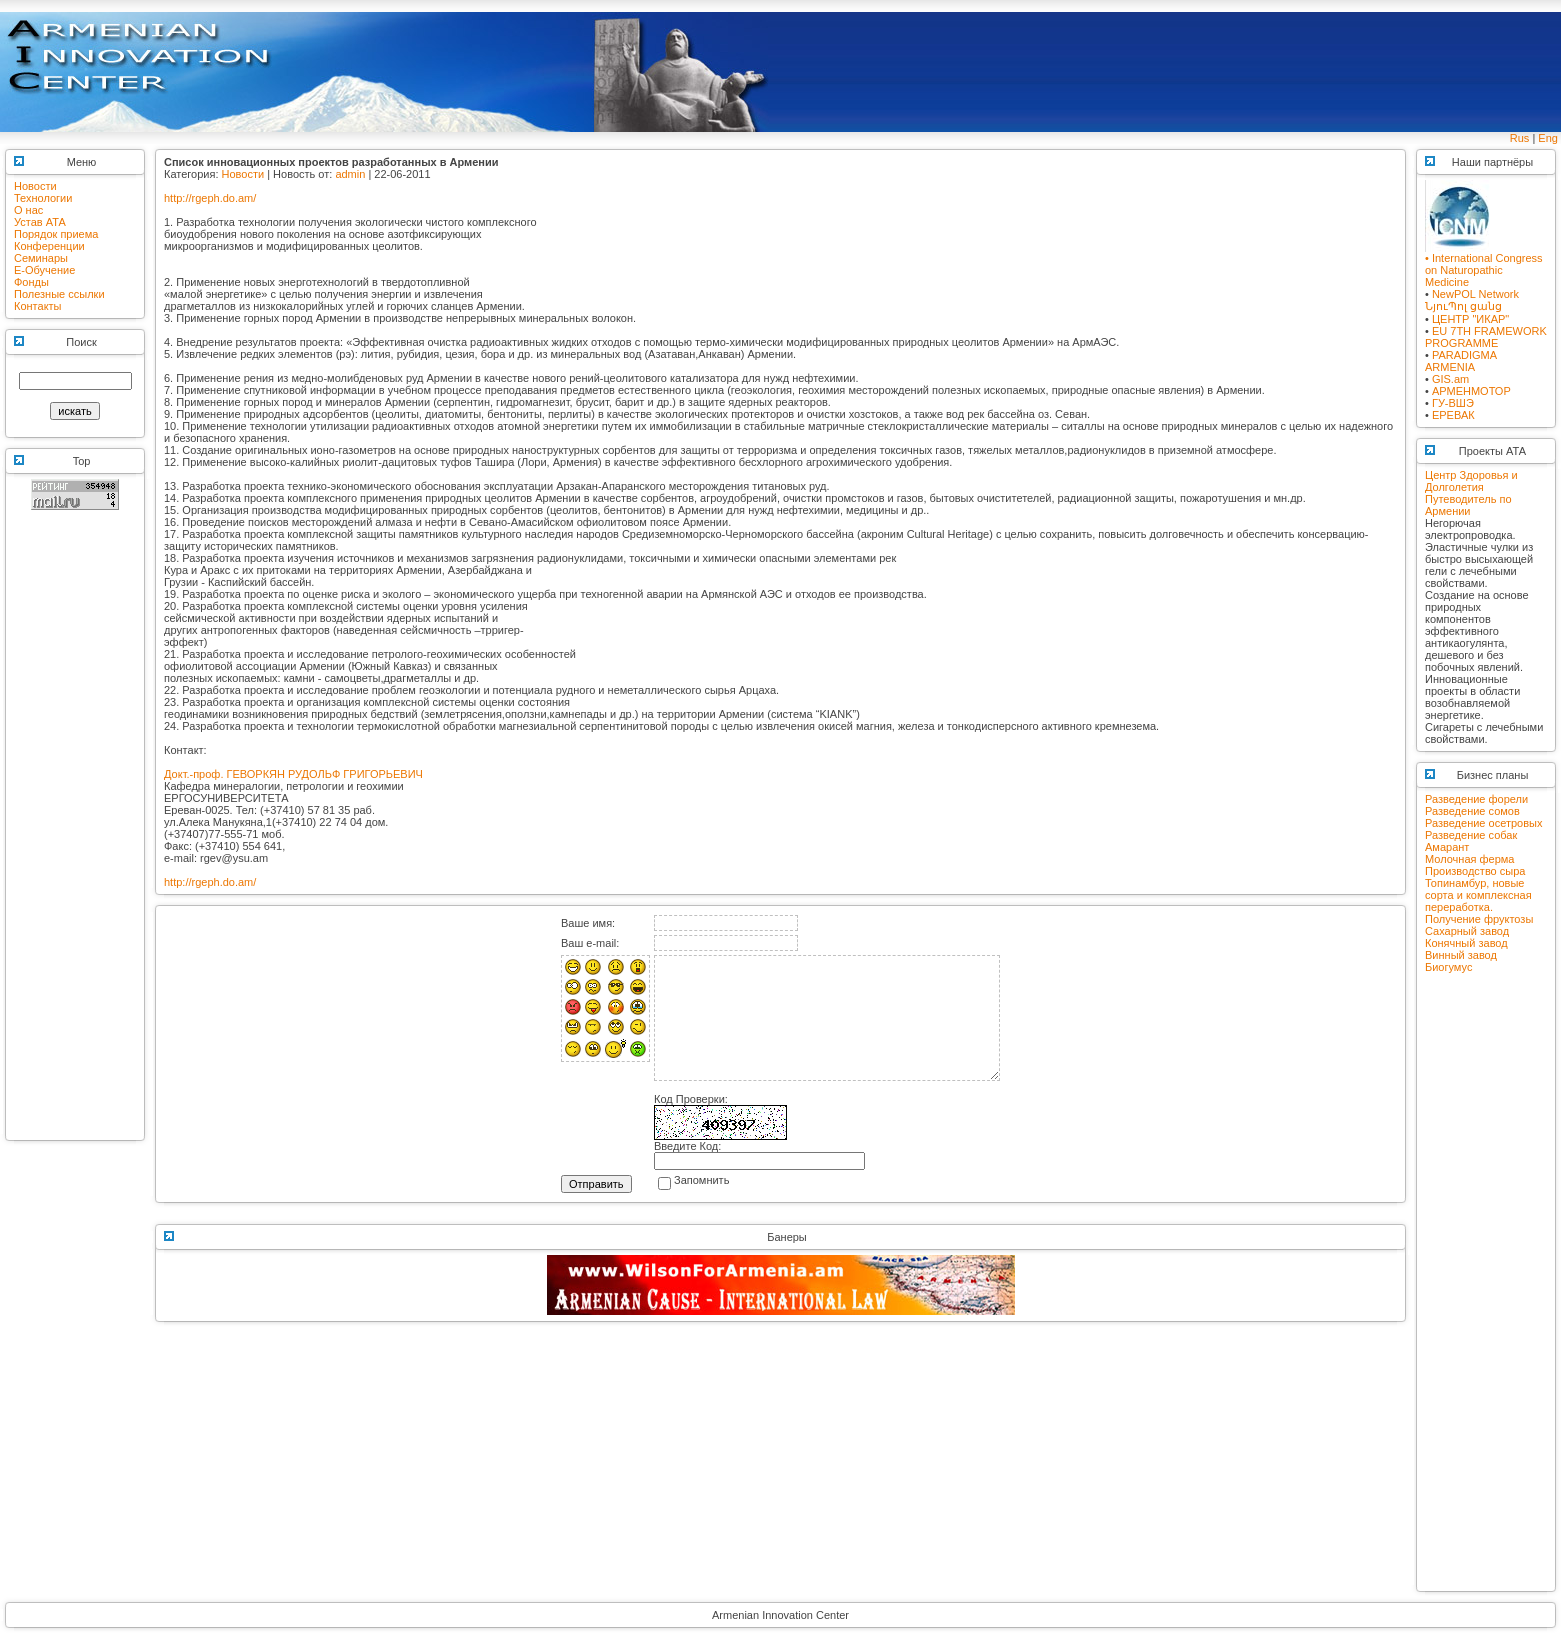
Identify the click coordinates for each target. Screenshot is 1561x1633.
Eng (1548, 138)
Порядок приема (56, 234)
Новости (35, 186)
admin (350, 174)
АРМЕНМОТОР (1471, 391)
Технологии (43, 198)
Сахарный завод (1467, 931)
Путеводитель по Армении (1468, 505)
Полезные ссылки (59, 294)
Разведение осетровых (1483, 823)
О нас (28, 210)
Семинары (41, 258)
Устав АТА (40, 222)
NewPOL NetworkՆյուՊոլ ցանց (1472, 300)
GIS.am (1450, 379)
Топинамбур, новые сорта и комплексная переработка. (1478, 895)
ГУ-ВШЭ (1453, 403)
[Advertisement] (75, 834)
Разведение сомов (1472, 811)
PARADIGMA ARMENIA (1461, 361)
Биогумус (1448, 967)
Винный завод (1461, 955)
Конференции (49, 246)
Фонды (31, 282)
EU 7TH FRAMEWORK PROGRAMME (1486, 337)
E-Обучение (44, 270)
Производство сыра (1475, 871)
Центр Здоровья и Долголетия (1471, 481)
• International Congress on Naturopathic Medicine (1484, 265)
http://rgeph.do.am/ (210, 198)
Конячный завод (1466, 943)
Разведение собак (1471, 835)
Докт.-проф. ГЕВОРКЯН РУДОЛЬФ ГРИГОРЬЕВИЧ (293, 774)
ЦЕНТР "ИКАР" (1470, 319)
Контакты (38, 306)
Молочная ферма (1469, 859)
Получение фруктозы (1479, 919)
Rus (1520, 138)
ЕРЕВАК (1453, 415)
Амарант (1447, 847)
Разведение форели (1476, 799)
